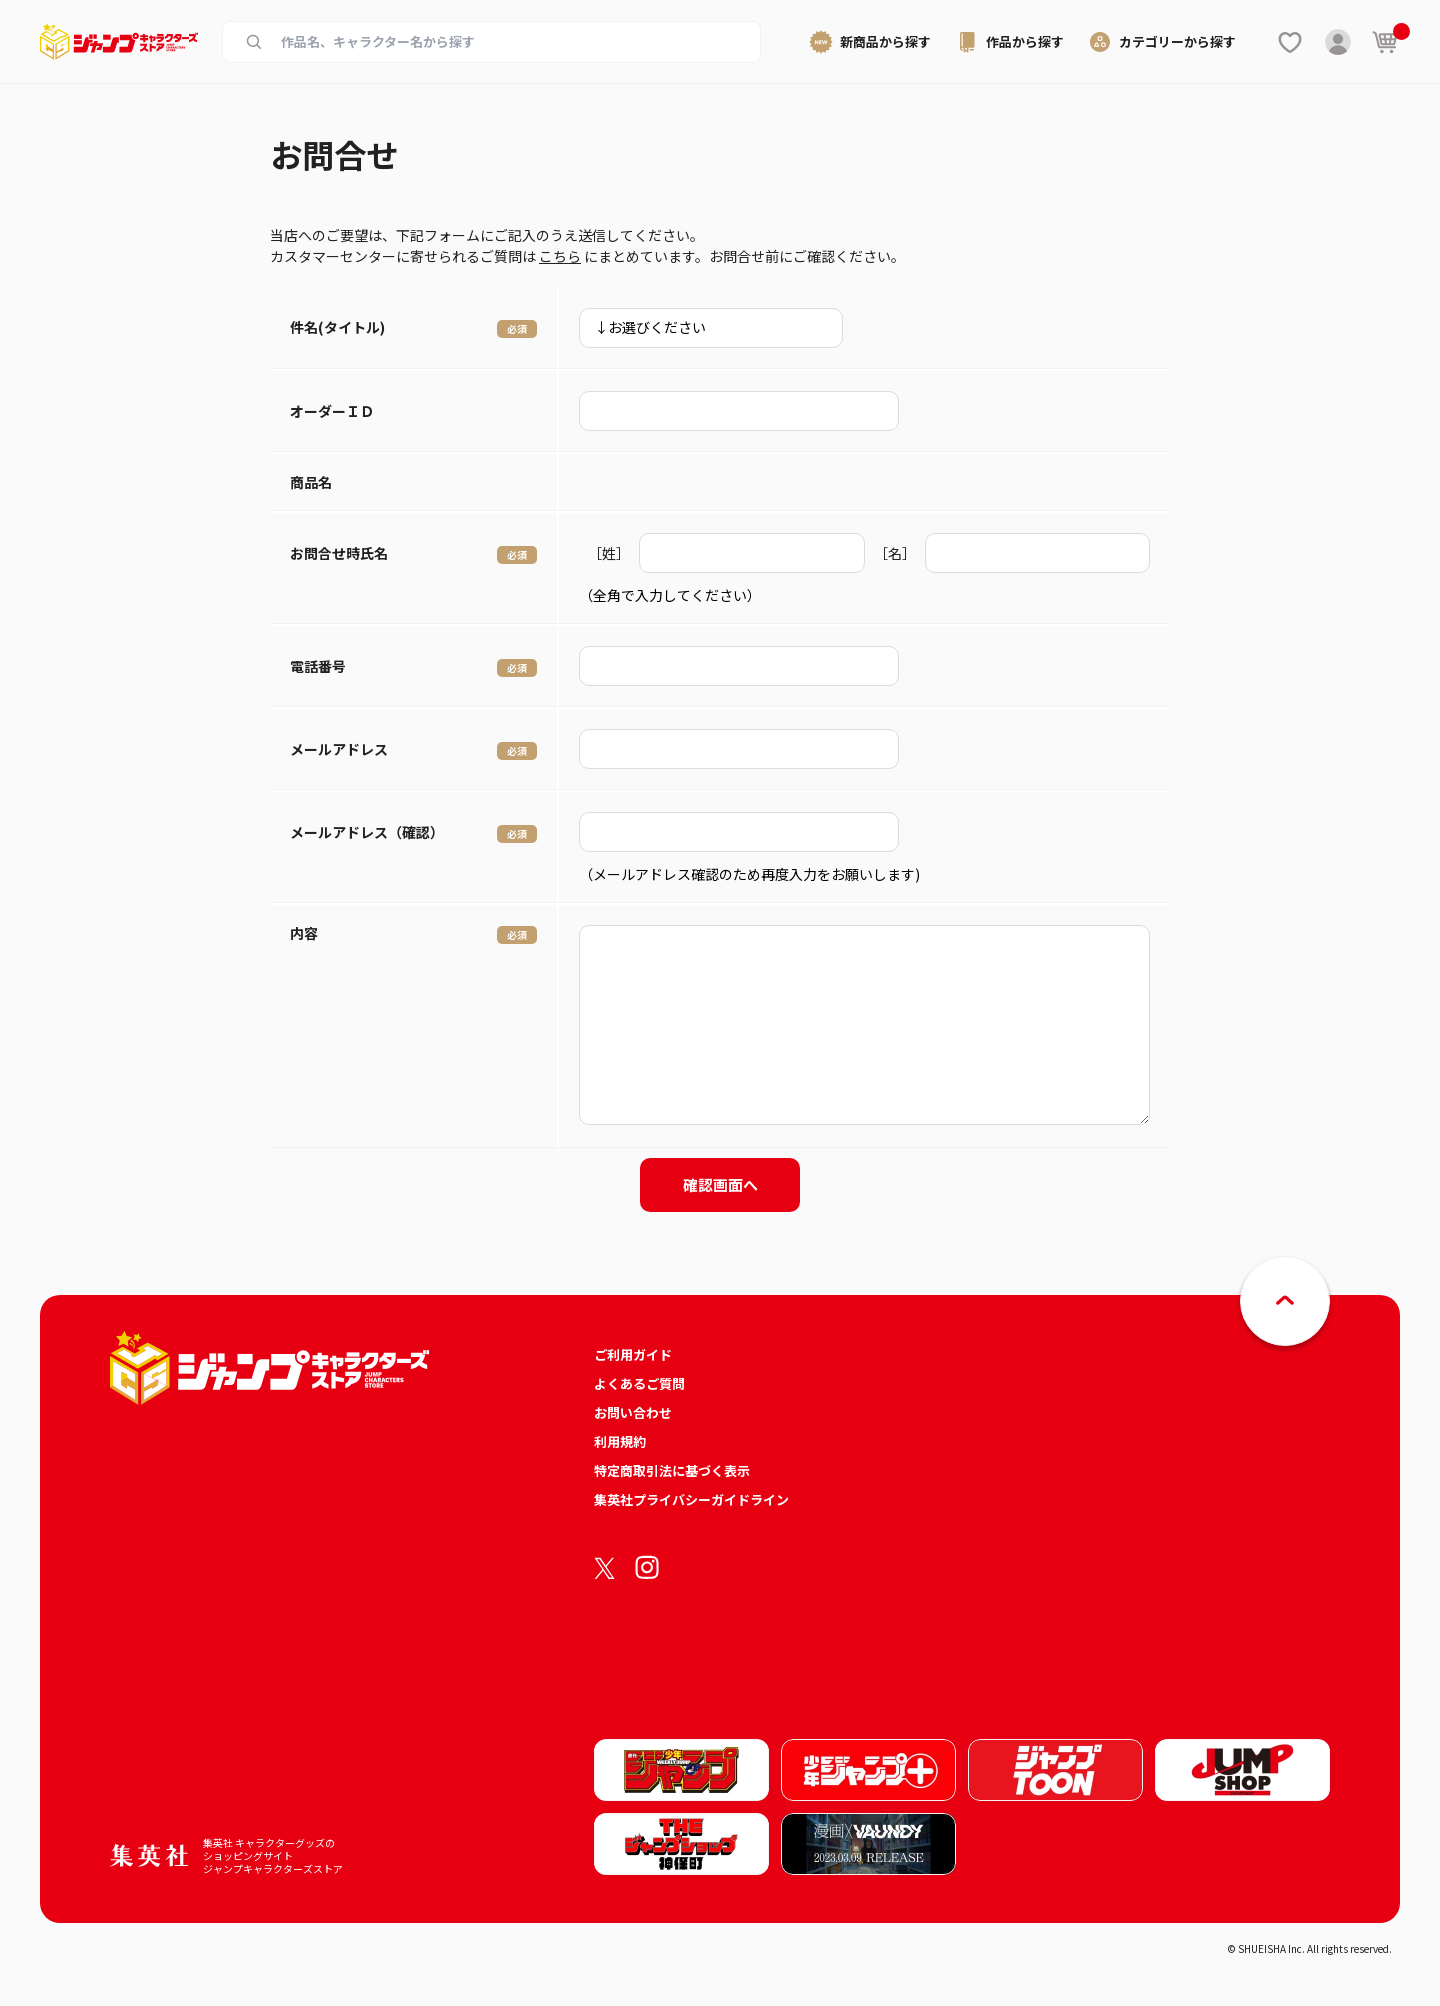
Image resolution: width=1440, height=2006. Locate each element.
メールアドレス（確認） (367, 832)
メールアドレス (339, 749)
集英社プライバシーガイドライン (691, 1499)
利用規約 (620, 1441)
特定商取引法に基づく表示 (672, 1470)
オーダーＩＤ (332, 411)
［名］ (895, 553)
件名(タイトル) (337, 327)
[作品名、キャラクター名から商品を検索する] (507, 42)
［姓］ (609, 553)
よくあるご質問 (639, 1383)
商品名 (311, 482)
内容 (304, 933)
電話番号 (318, 666)
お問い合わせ (633, 1412)
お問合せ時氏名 (339, 553)
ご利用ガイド (633, 1354)
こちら (560, 256)
